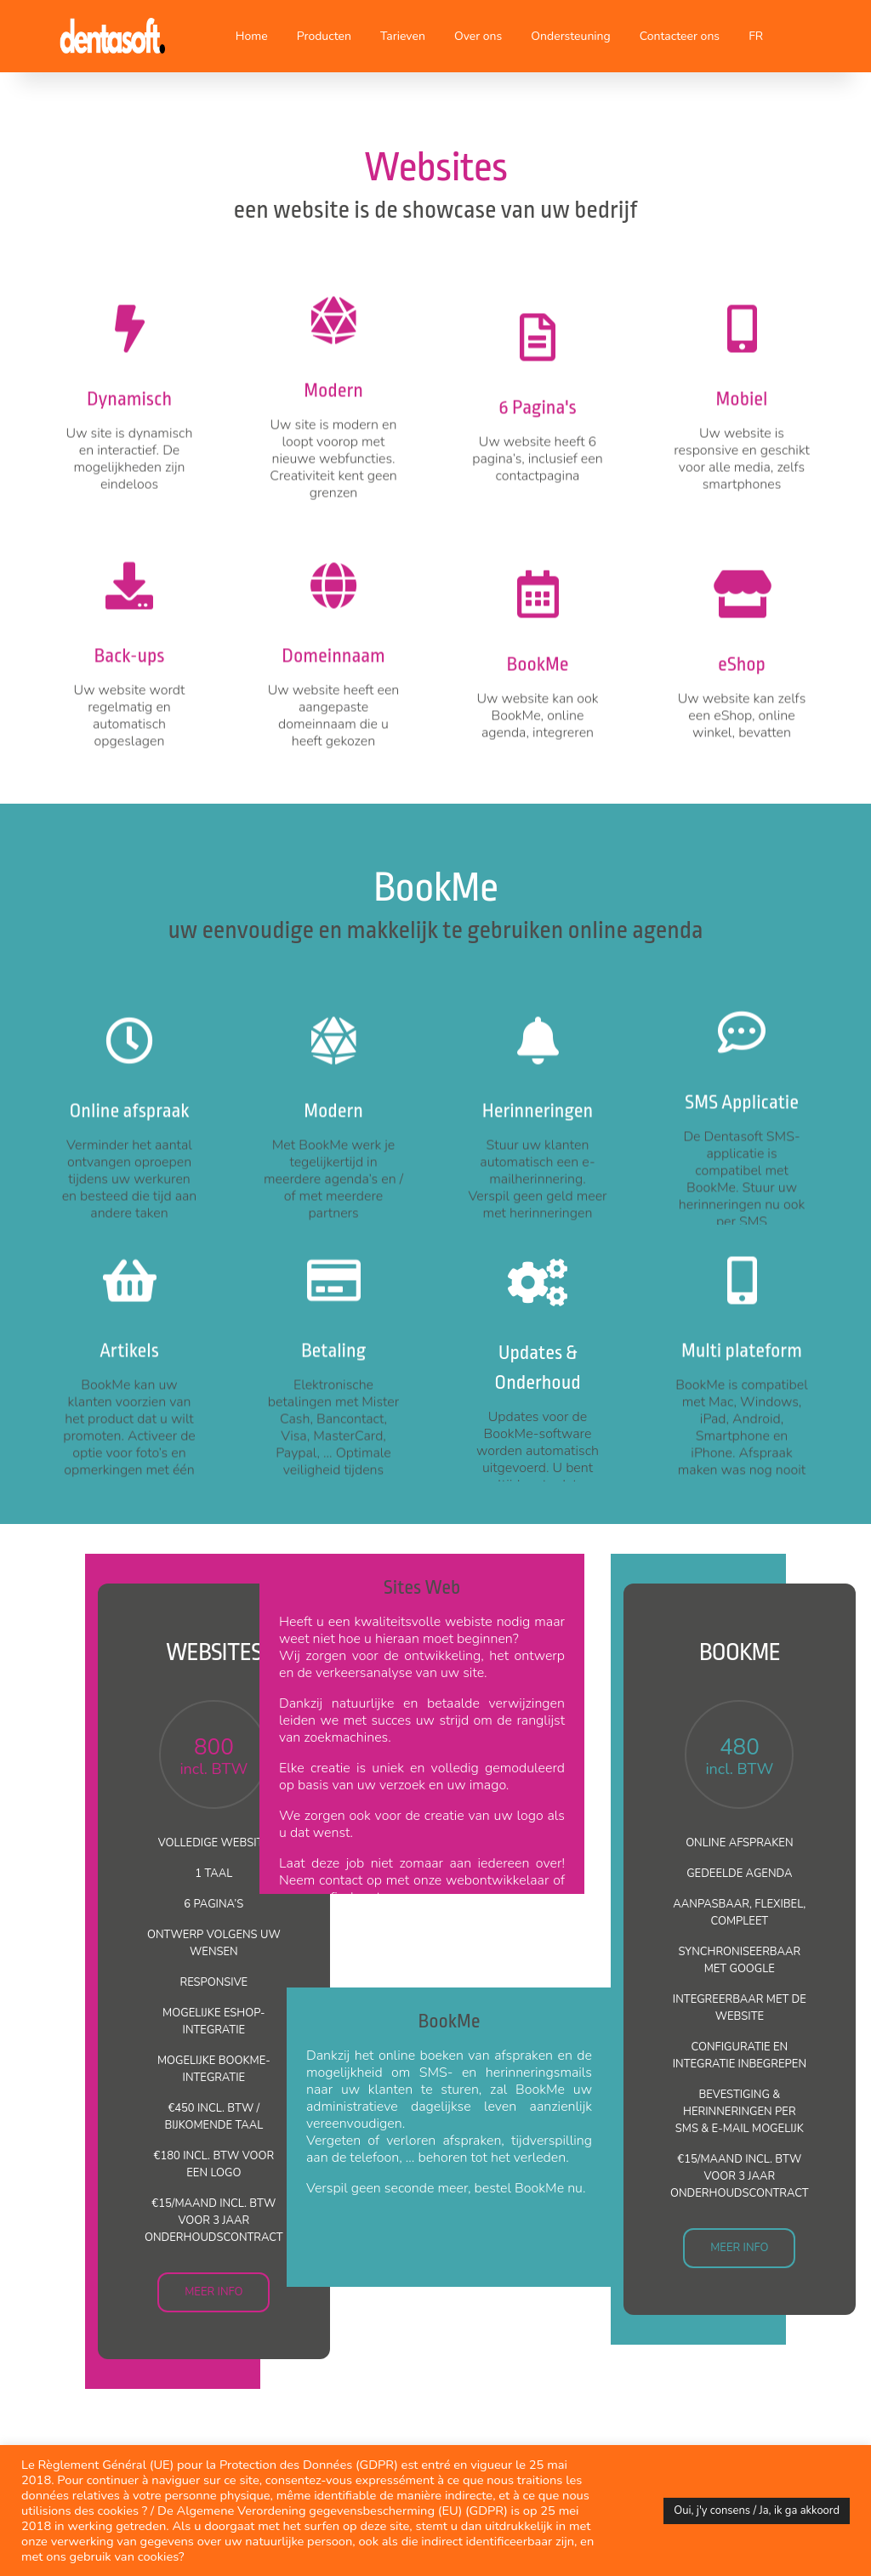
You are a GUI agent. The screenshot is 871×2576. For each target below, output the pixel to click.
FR (756, 36)
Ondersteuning (570, 36)
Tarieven (402, 36)
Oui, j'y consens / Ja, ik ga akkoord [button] (757, 2510)
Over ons (478, 36)
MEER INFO (213, 2292)
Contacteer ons (680, 36)
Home (252, 36)
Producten (324, 36)
